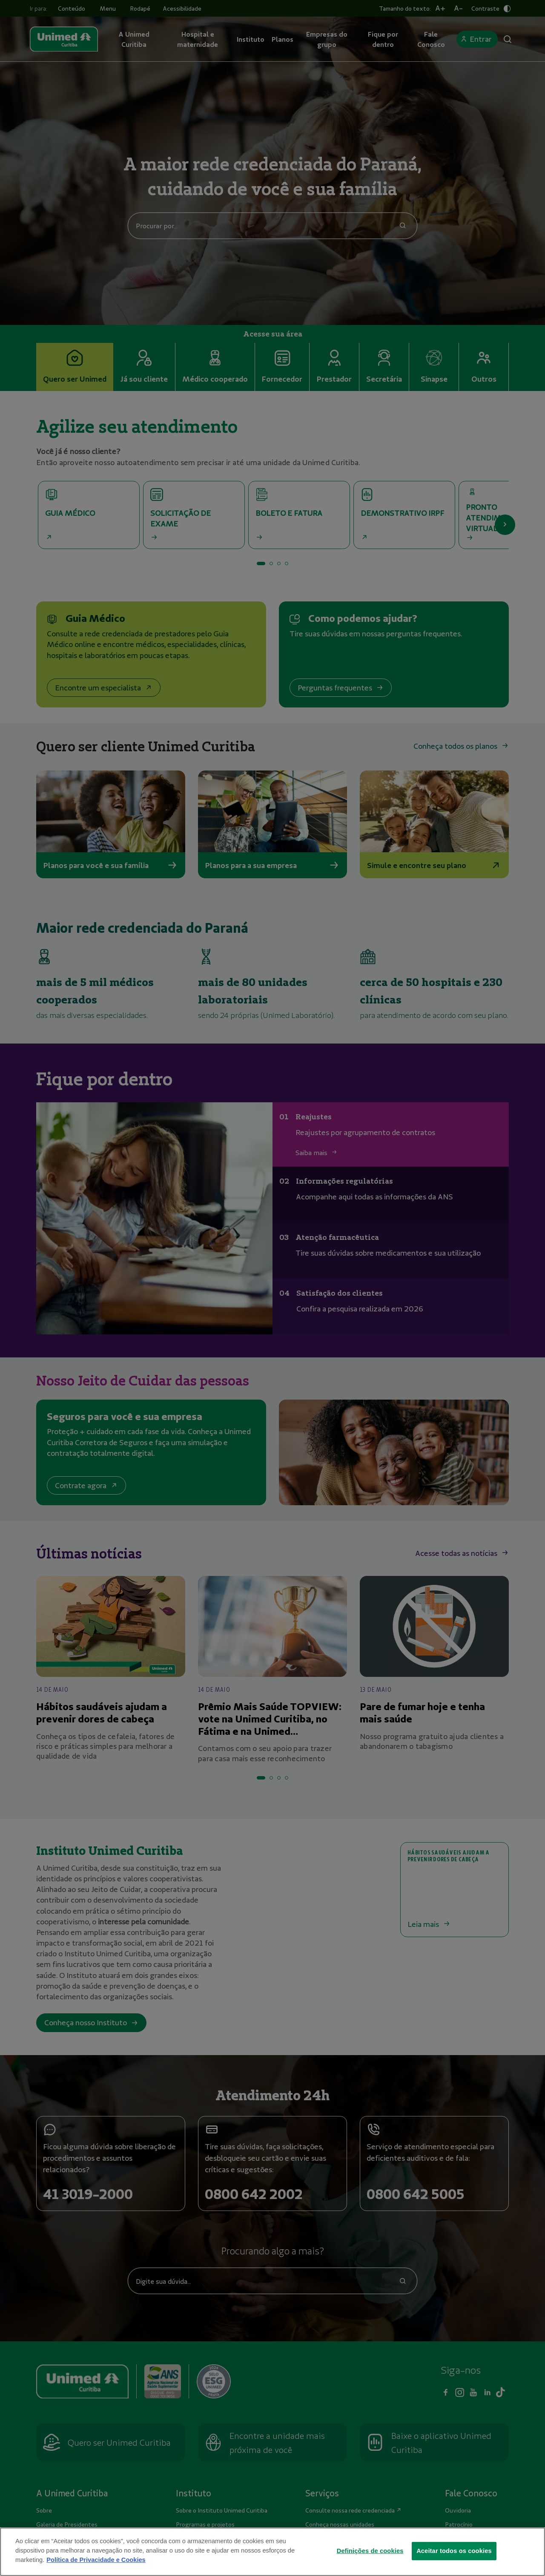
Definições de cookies (370, 2560)
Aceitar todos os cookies (454, 2560)
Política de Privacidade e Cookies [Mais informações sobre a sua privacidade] (95, 2569)
